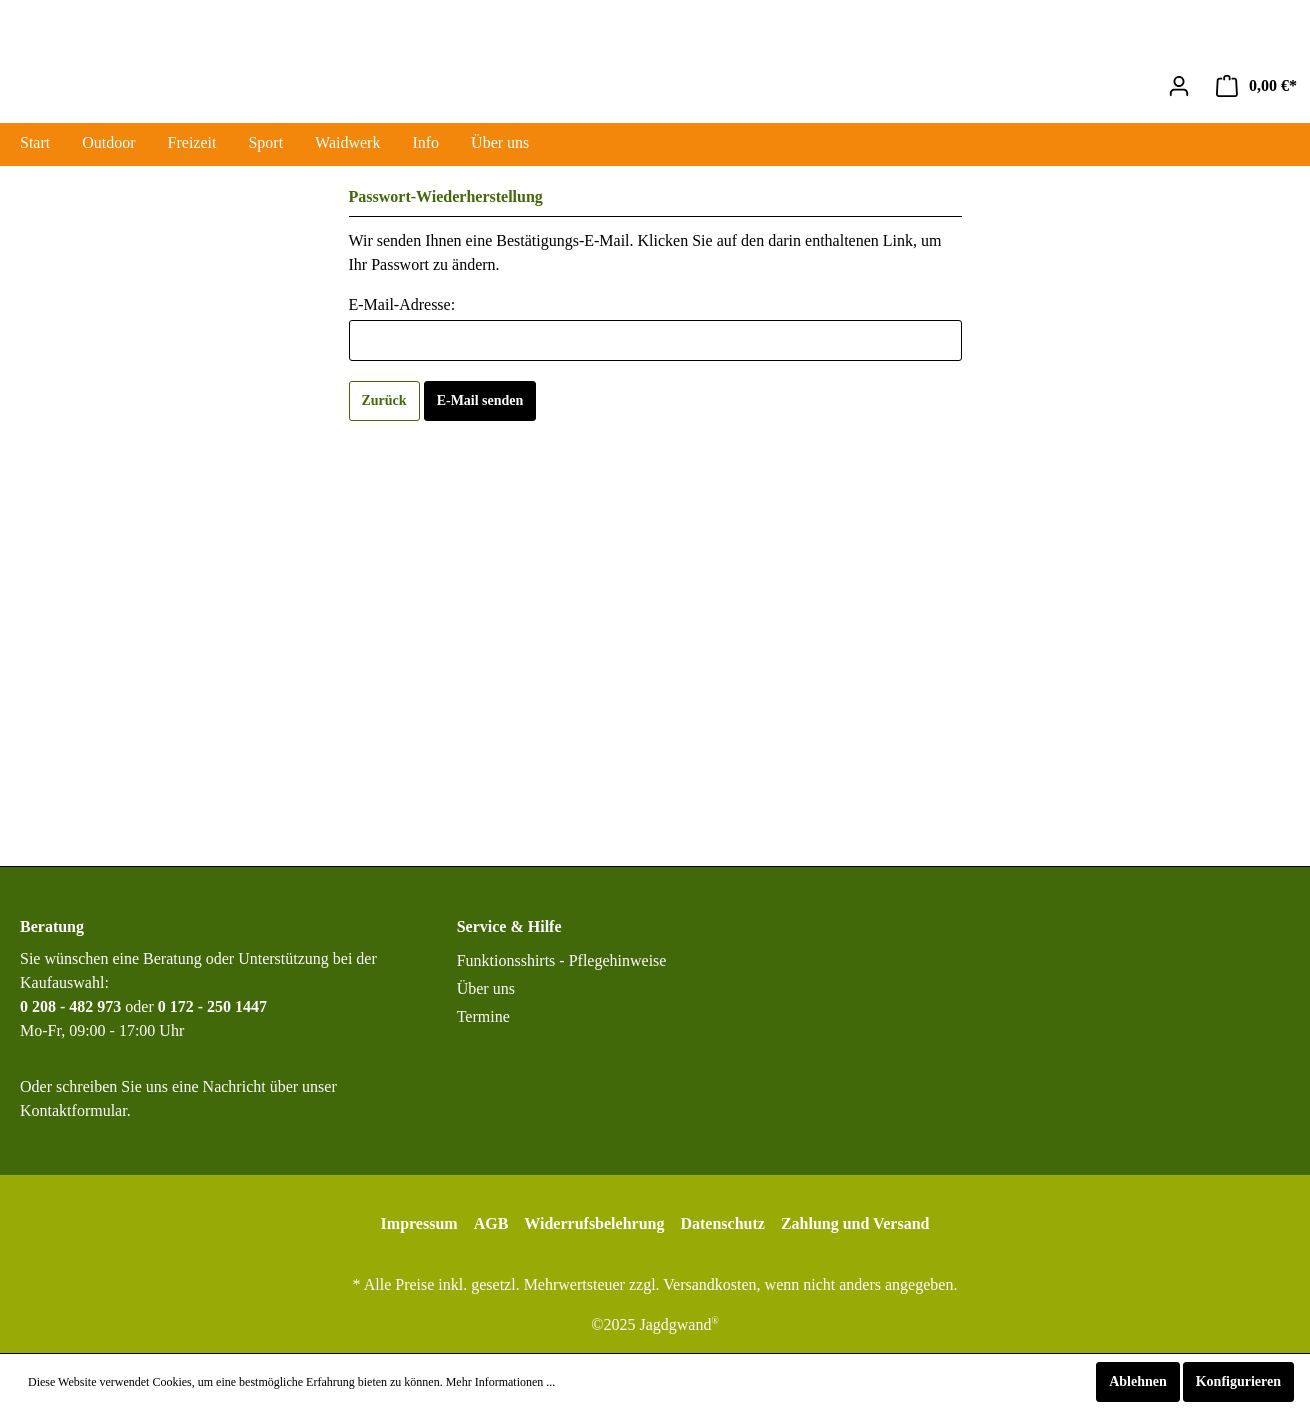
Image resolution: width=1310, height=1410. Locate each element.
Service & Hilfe (509, 926)
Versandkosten (709, 1284)
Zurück (384, 400)
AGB (491, 1223)
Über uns (486, 988)
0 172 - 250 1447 (212, 1006)
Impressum (419, 1223)
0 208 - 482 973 (70, 1006)
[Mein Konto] (1179, 86)
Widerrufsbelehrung (594, 1223)
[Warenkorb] (1257, 86)
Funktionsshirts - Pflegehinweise (562, 960)
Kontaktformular (73, 1110)
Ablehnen (1138, 1381)
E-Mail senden (480, 400)
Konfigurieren (1238, 1381)
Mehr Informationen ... (501, 1382)
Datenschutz (722, 1223)
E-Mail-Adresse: (402, 304)
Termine (483, 1016)
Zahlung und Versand (855, 1223)
